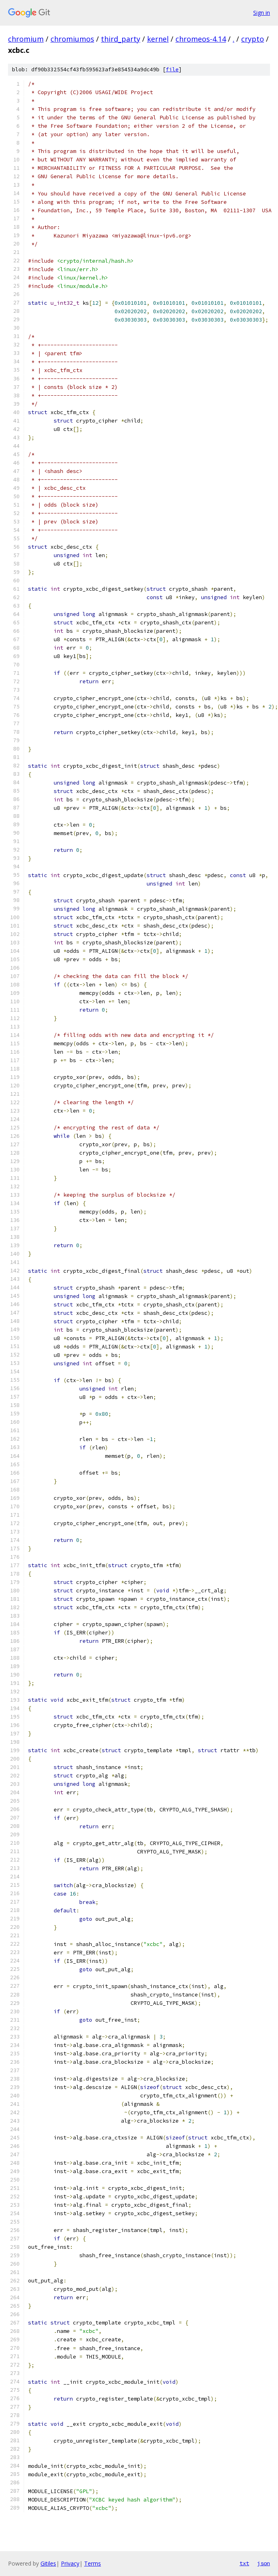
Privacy (70, 2563)
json (263, 2563)
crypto (252, 39)
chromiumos (72, 39)
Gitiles (48, 2563)
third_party (120, 39)
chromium (26, 39)
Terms (92, 2563)
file (172, 69)
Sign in (261, 12)
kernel (158, 39)
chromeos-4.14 (200, 39)
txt (244, 2563)
